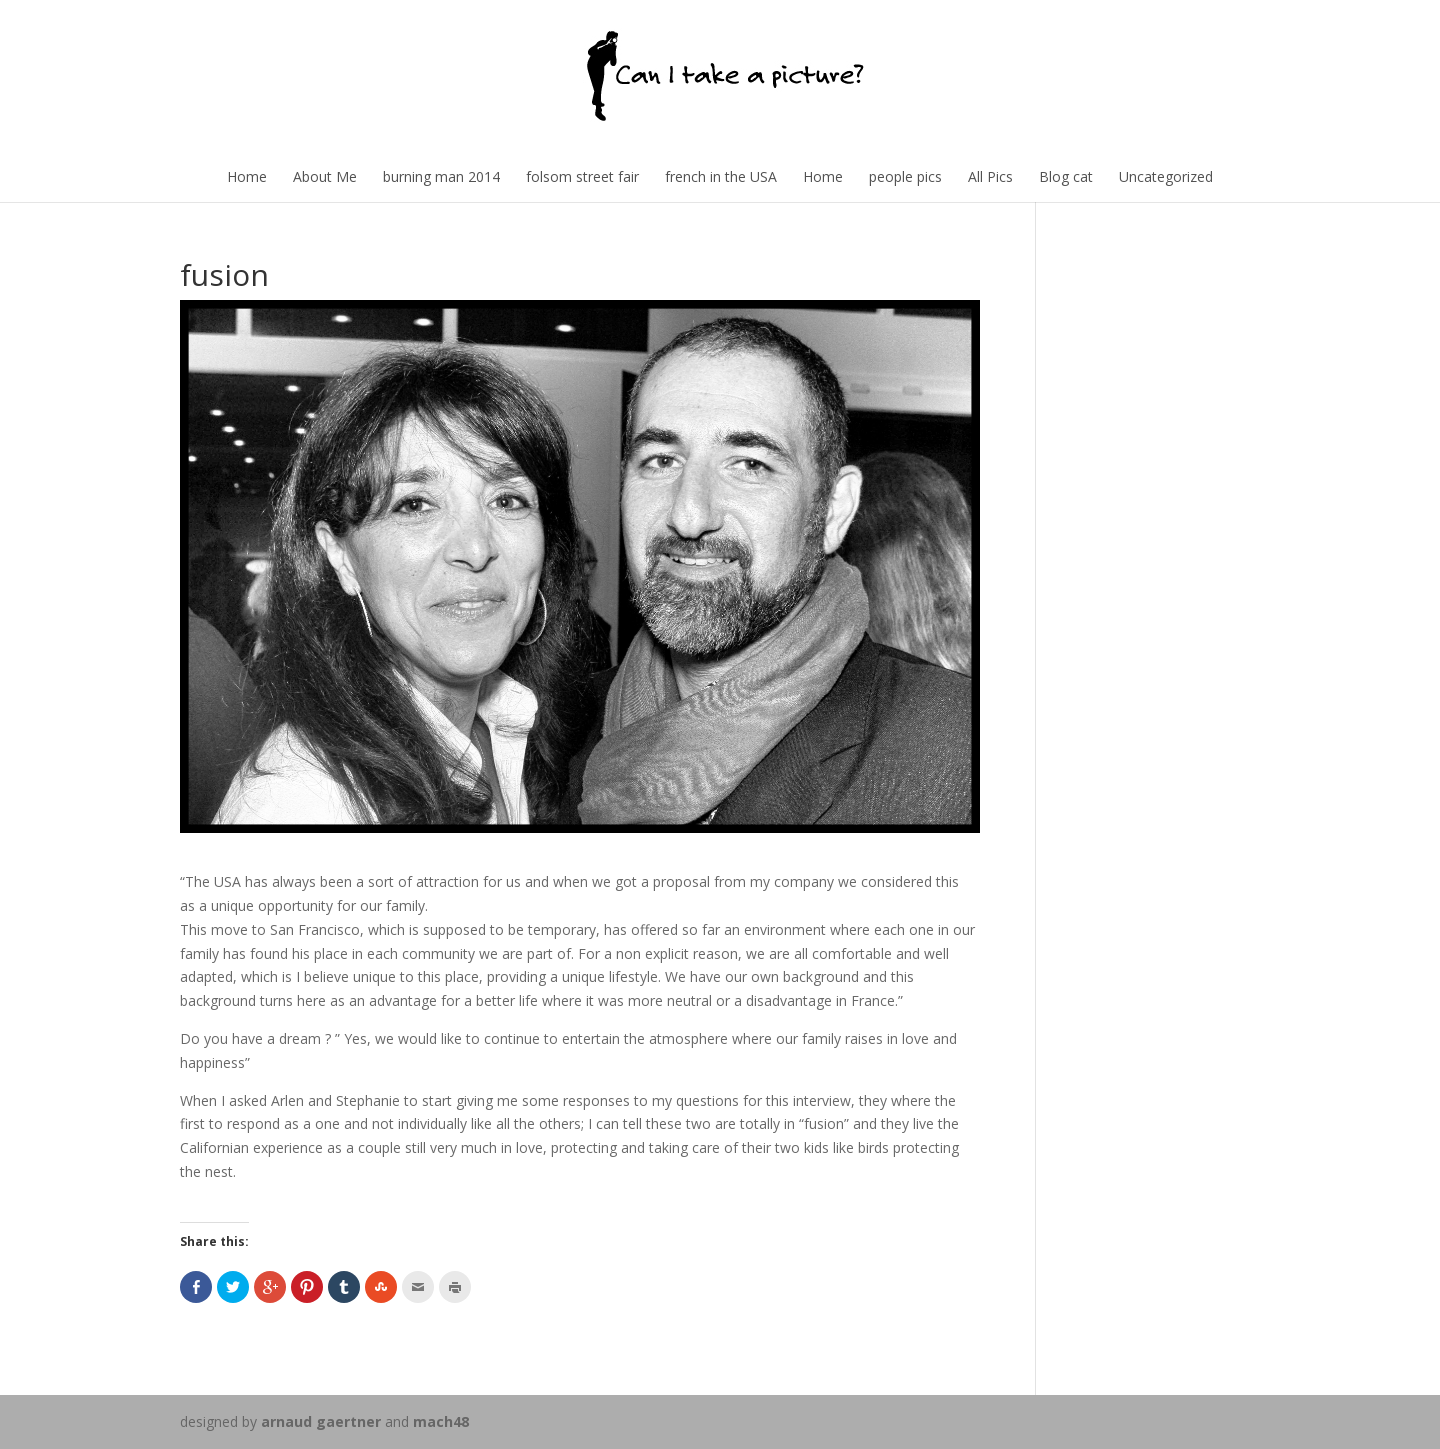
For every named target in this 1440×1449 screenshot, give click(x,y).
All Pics (990, 176)
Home (247, 176)
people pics (905, 176)
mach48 (441, 1421)
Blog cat (1066, 176)
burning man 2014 (441, 176)
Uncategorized (1166, 176)
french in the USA (721, 176)
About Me (325, 176)
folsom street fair (582, 176)
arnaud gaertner (321, 1421)
